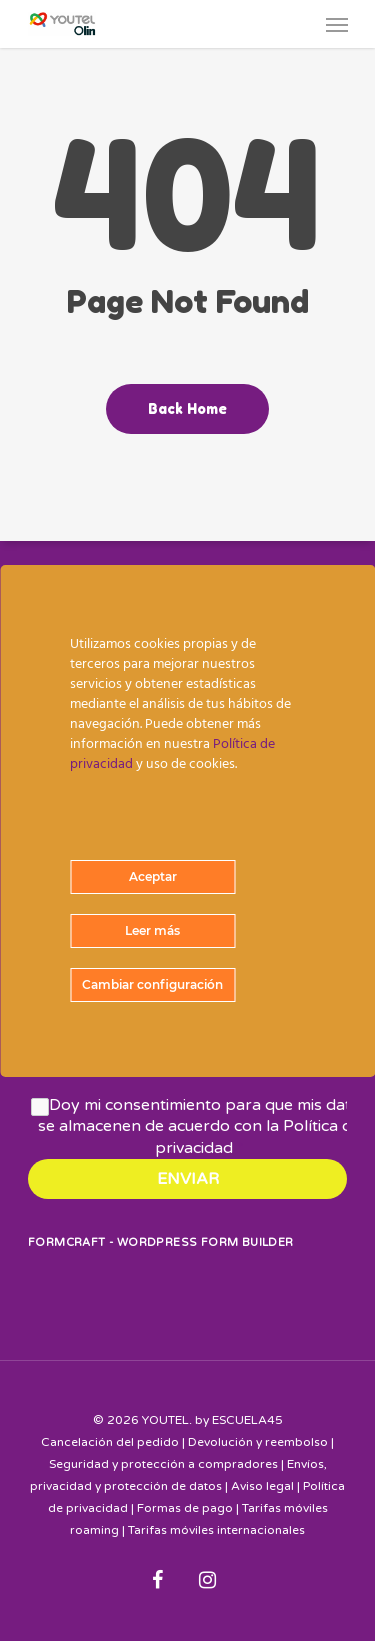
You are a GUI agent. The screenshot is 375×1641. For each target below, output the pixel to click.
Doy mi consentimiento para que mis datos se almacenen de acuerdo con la (203, 1126)
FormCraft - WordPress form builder (161, 1242)
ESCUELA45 (247, 1420)
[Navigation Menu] (337, 24)
